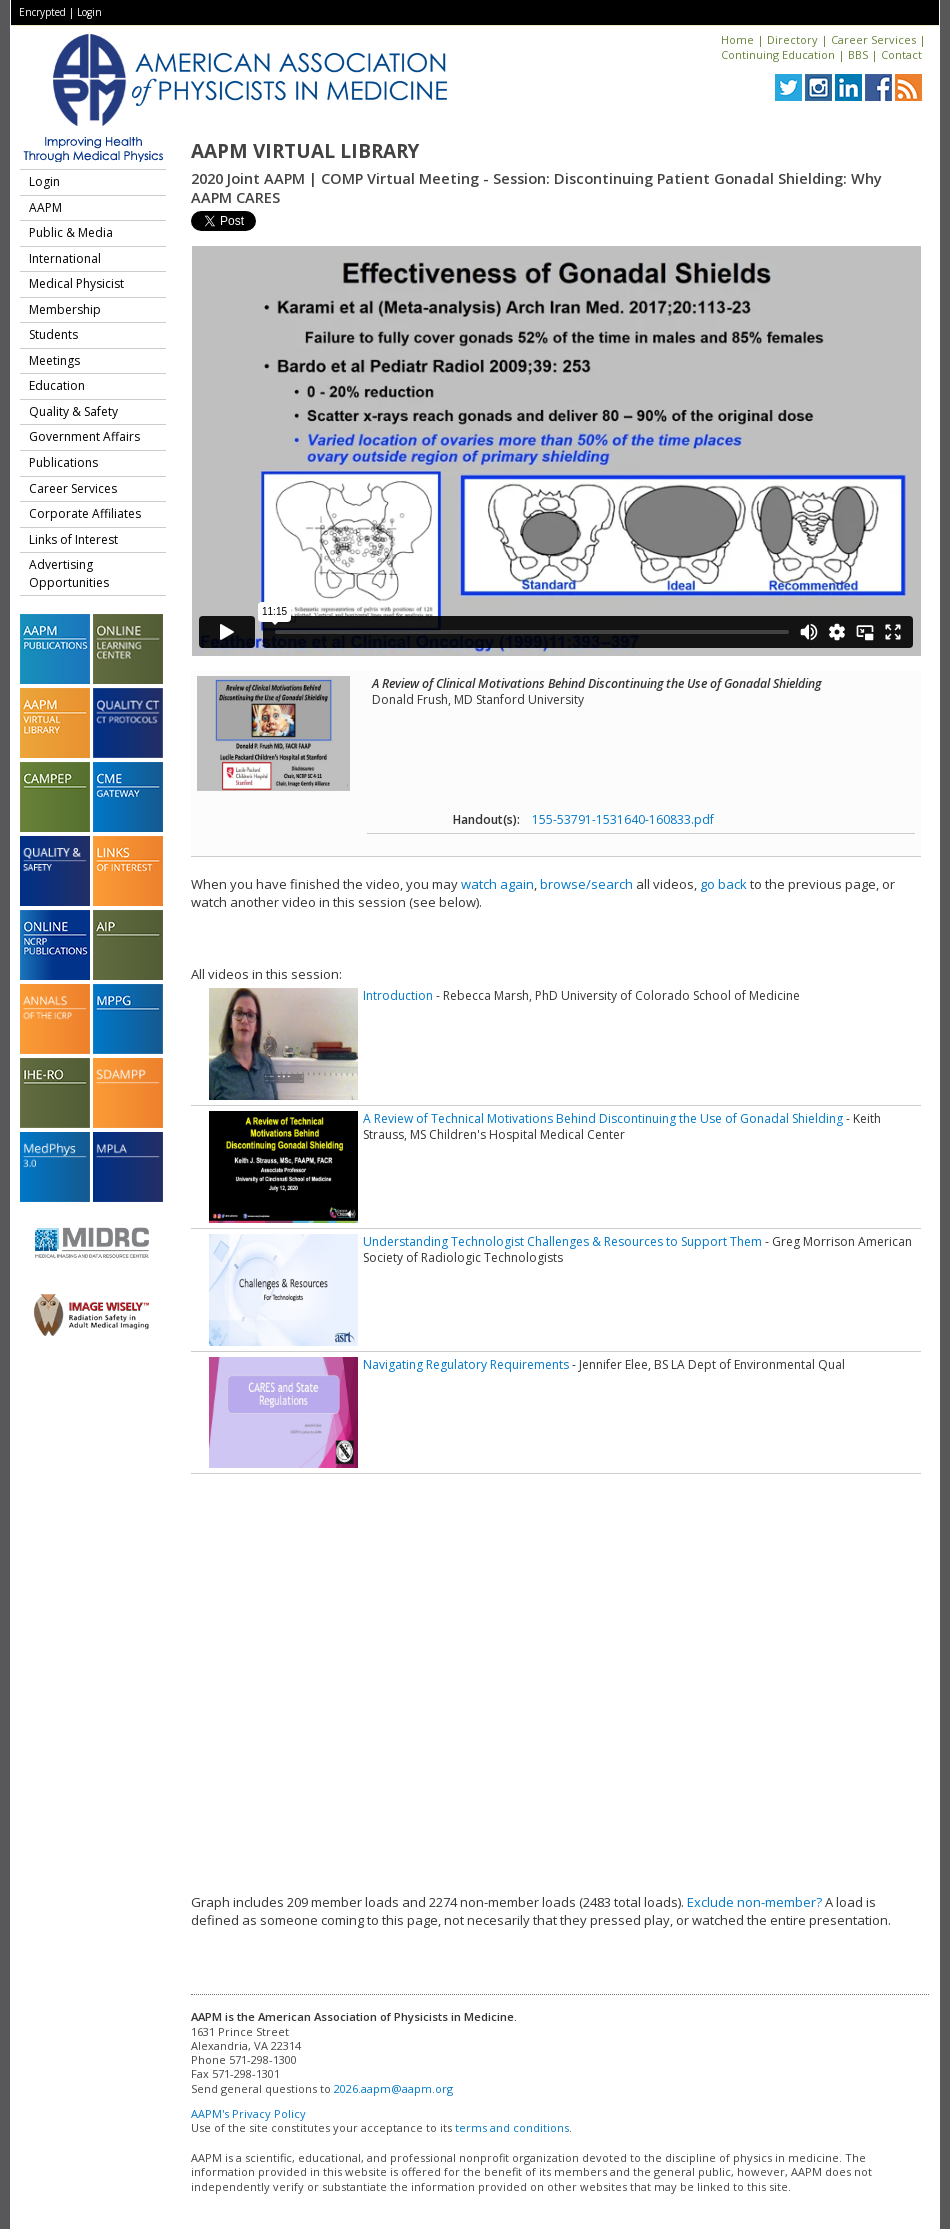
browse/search (586, 884)
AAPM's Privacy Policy (248, 2113)
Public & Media (71, 232)
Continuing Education (778, 54)
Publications (63, 462)
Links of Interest (73, 539)
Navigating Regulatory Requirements (466, 1364)
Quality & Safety (73, 411)
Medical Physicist (76, 283)
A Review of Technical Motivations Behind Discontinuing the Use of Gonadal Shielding (603, 1118)
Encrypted (42, 12)
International (65, 258)
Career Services (873, 39)
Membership (65, 309)
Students (53, 334)
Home (737, 39)
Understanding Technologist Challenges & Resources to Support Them (562, 1241)
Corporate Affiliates (85, 513)
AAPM (45, 207)
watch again (497, 884)
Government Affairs (84, 436)
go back (723, 884)
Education (57, 385)
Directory (792, 39)
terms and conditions (512, 2127)
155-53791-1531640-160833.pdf (623, 819)
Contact (901, 54)
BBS (858, 54)
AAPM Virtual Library (305, 151)
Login (89, 12)
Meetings (54, 360)
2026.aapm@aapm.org (393, 2088)
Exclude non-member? (754, 1902)
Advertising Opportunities (69, 573)
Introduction (398, 995)
